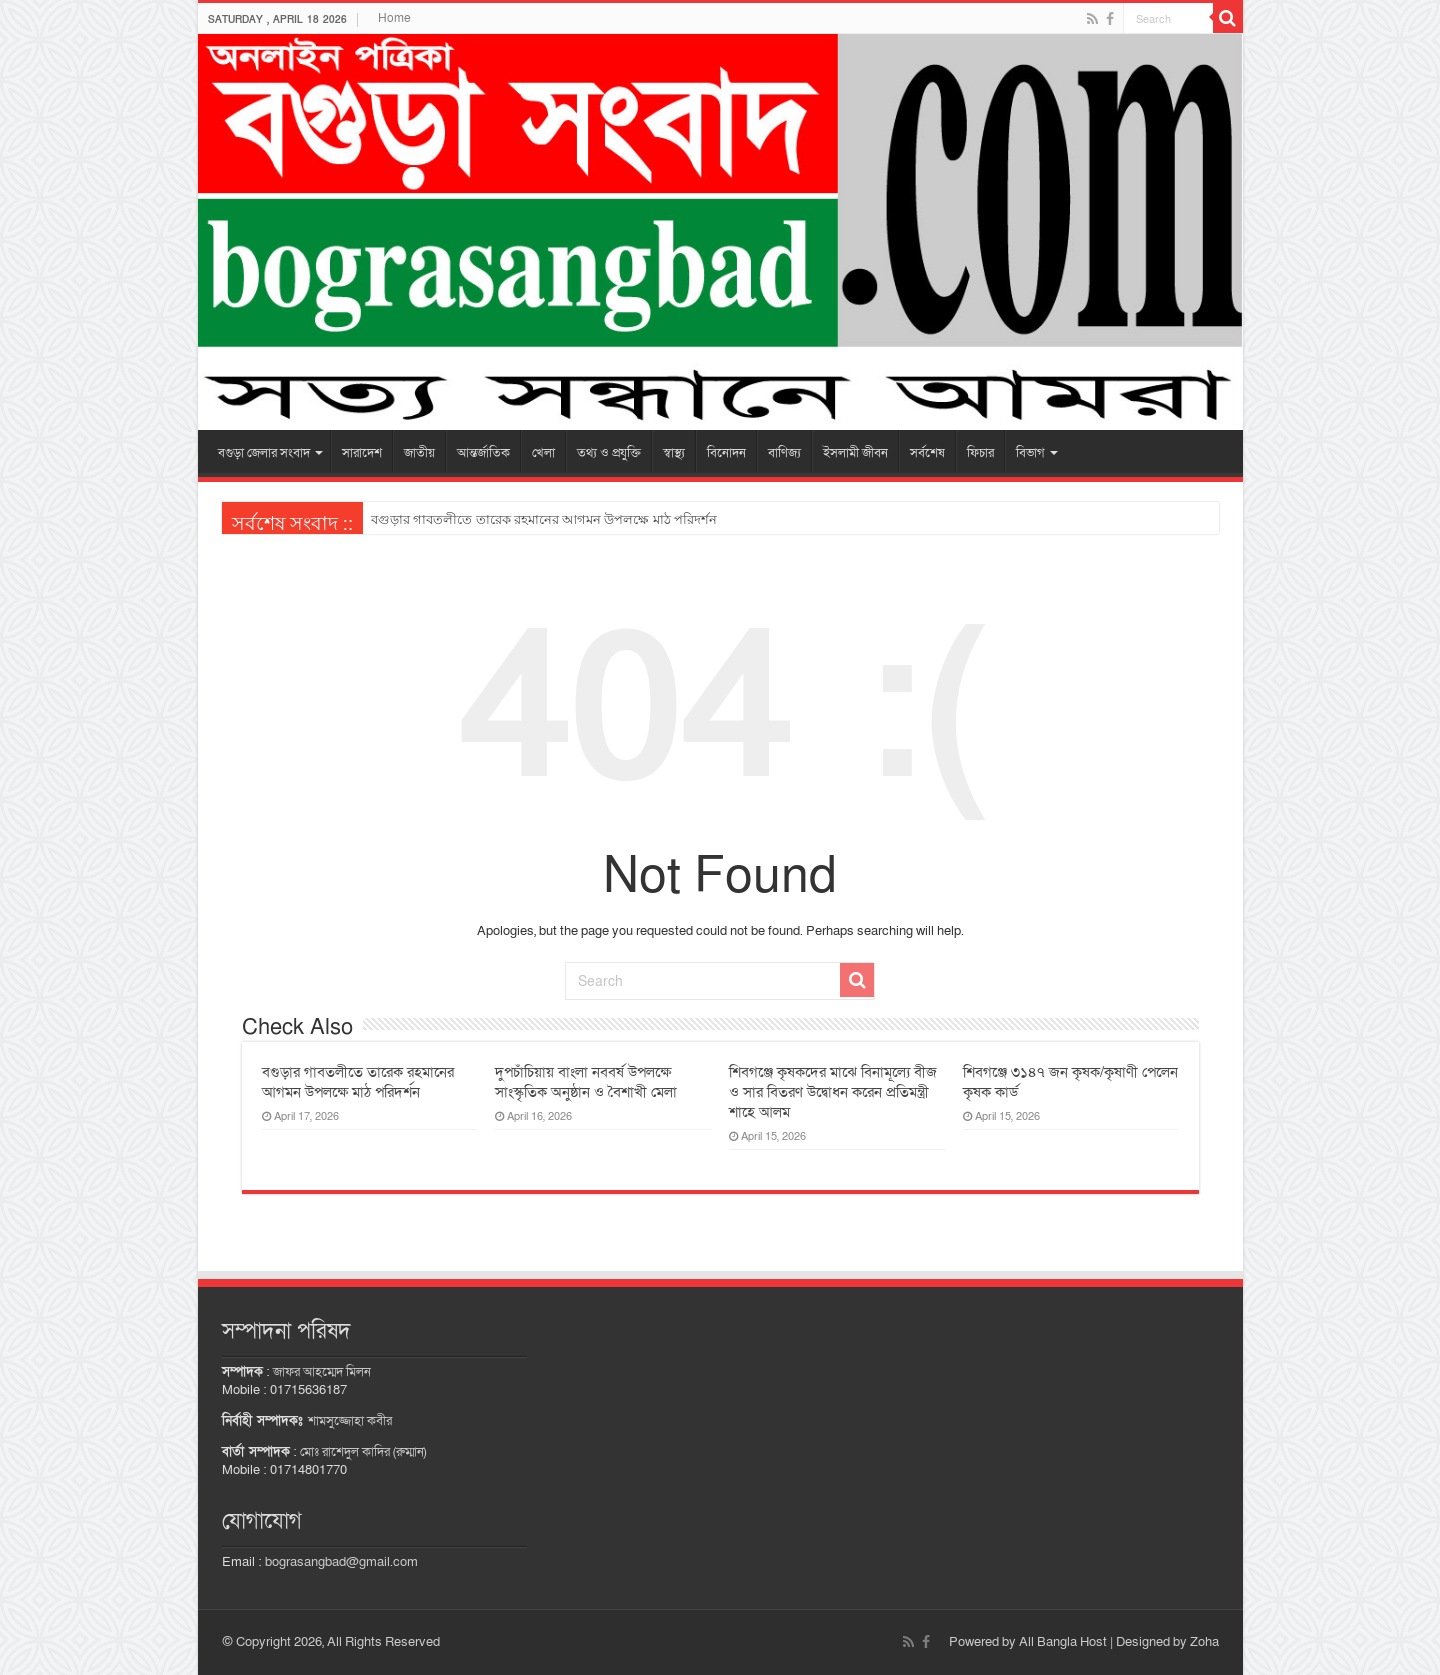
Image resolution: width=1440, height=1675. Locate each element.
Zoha (1204, 1642)
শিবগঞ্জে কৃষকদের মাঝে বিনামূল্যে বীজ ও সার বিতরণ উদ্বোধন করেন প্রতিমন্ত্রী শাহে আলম (833, 1092)
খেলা (543, 453)
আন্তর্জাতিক (483, 453)
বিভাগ (1030, 453)
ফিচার (980, 453)
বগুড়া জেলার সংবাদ (264, 453)
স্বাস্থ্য (674, 453)
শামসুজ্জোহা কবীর (350, 1421)
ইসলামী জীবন (855, 453)
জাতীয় (419, 453)
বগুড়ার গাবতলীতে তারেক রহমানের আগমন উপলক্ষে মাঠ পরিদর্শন (544, 519)
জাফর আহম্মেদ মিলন (322, 1372)
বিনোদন (726, 453)
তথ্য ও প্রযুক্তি (609, 453)
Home (394, 18)
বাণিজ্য (784, 453)
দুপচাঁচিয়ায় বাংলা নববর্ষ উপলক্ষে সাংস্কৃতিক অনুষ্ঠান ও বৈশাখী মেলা (586, 1082)
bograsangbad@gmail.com (341, 1562)
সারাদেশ (362, 453)
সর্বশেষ (927, 453)
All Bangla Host (1063, 1642)
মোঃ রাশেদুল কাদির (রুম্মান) (363, 1452)
